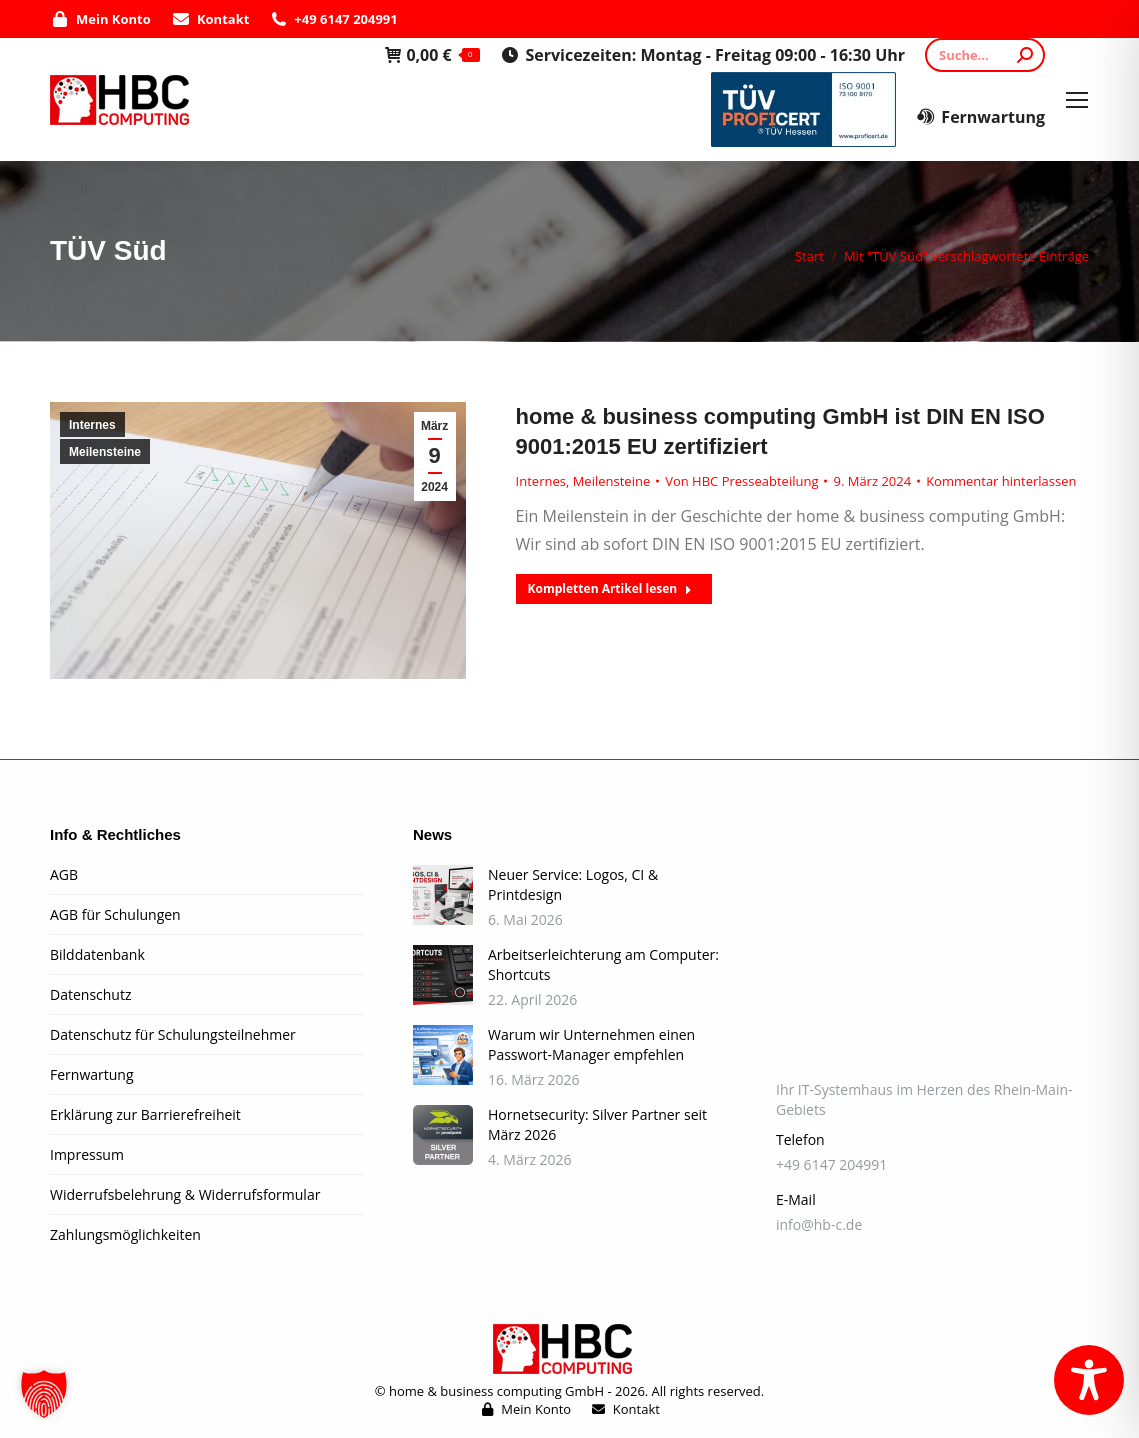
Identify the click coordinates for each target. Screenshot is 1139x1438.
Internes (92, 425)
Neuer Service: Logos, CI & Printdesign (573, 884)
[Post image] (443, 895)
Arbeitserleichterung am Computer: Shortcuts (603, 964)
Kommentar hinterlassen (1001, 481)
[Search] (985, 55)
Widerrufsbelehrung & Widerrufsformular (185, 1194)
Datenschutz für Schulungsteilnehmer (173, 1034)
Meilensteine (105, 452)
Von (741, 481)
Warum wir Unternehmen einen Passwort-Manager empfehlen (591, 1044)
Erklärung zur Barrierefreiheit (145, 1114)
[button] (44, 1394)
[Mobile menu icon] (1077, 100)
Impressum (87, 1154)
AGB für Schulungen (115, 914)
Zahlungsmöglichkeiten (125, 1234)
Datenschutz (90, 994)
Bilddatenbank (97, 954)
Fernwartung (980, 117)
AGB (64, 874)
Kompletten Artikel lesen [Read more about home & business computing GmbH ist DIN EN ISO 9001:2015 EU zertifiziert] (610, 588)
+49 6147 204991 (333, 19)
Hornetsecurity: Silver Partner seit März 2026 (597, 1124)
